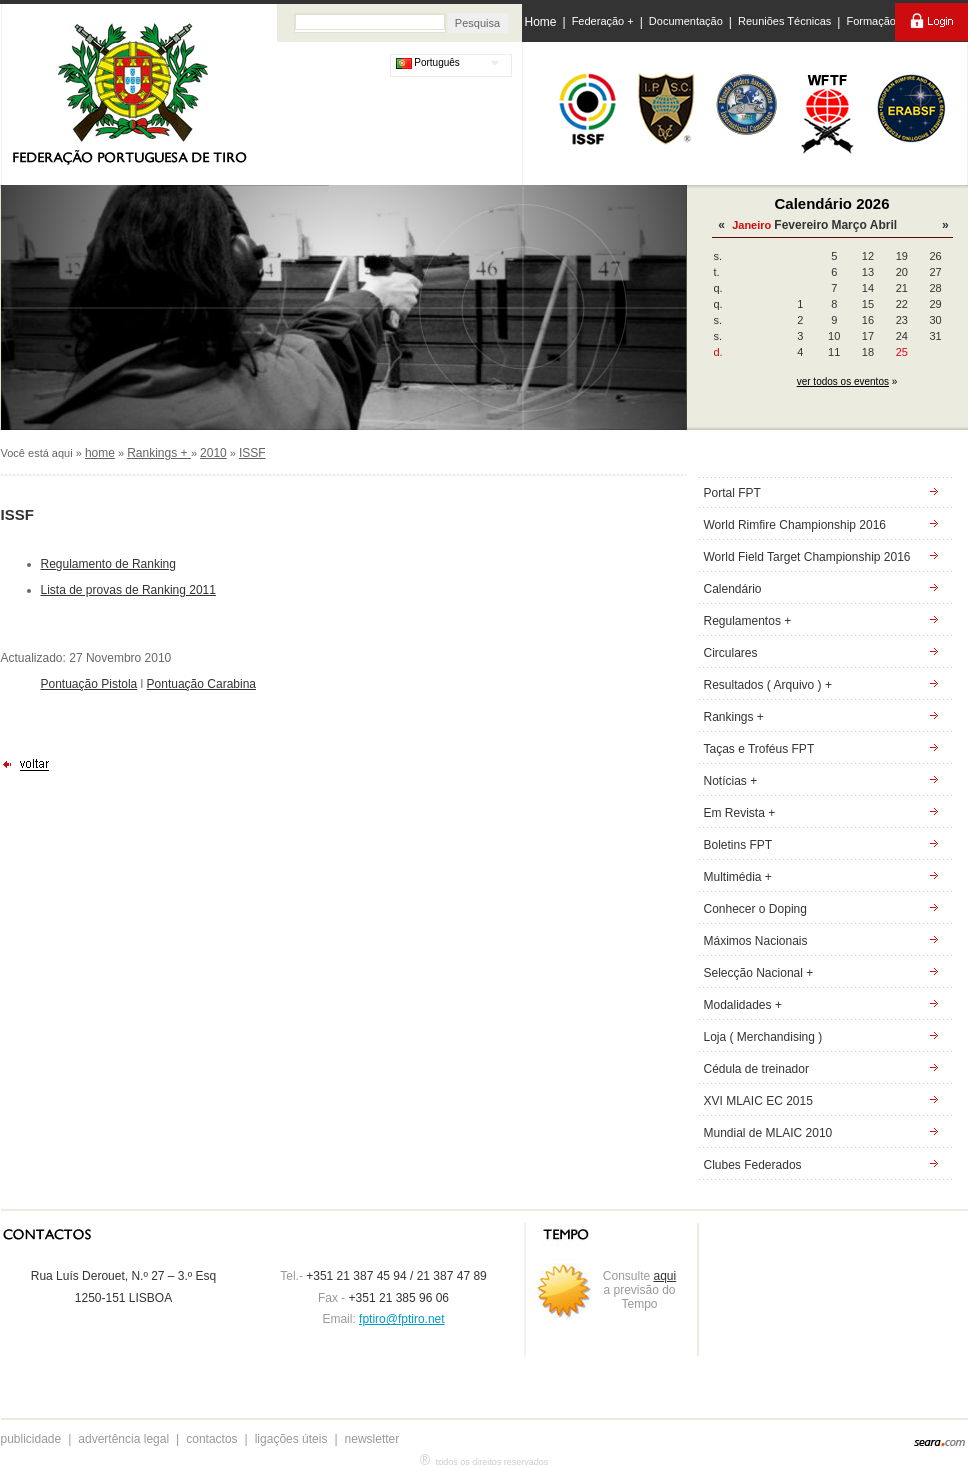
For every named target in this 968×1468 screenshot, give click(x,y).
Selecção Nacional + (759, 973)
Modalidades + (743, 1005)
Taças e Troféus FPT (759, 749)
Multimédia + (738, 877)
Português (428, 62)
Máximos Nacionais (756, 941)
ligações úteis (291, 1439)
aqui (665, 1276)
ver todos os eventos (843, 381)
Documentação (686, 21)
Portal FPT (732, 493)
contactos (211, 1439)
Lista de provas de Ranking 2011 (128, 590)
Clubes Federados (753, 1165)
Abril (883, 225)
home (100, 453)
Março (848, 225)
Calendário (733, 589)
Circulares (731, 653)
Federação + (603, 21)
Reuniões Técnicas (784, 21)
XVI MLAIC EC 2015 (758, 1101)
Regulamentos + (748, 621)
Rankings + (159, 453)
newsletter (372, 1439)
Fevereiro (801, 225)
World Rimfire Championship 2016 (795, 525)
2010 (213, 453)
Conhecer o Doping (755, 909)
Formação (871, 21)
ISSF (252, 453)
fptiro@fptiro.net (402, 1319)
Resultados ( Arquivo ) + (768, 685)
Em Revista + (740, 813)
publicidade (31, 1439)
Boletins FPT (738, 845)
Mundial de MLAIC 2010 (768, 1133)
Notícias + (731, 781)
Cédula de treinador (756, 1069)
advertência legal (123, 1439)
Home (541, 22)
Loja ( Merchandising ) (763, 1037)
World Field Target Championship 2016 (807, 557)
